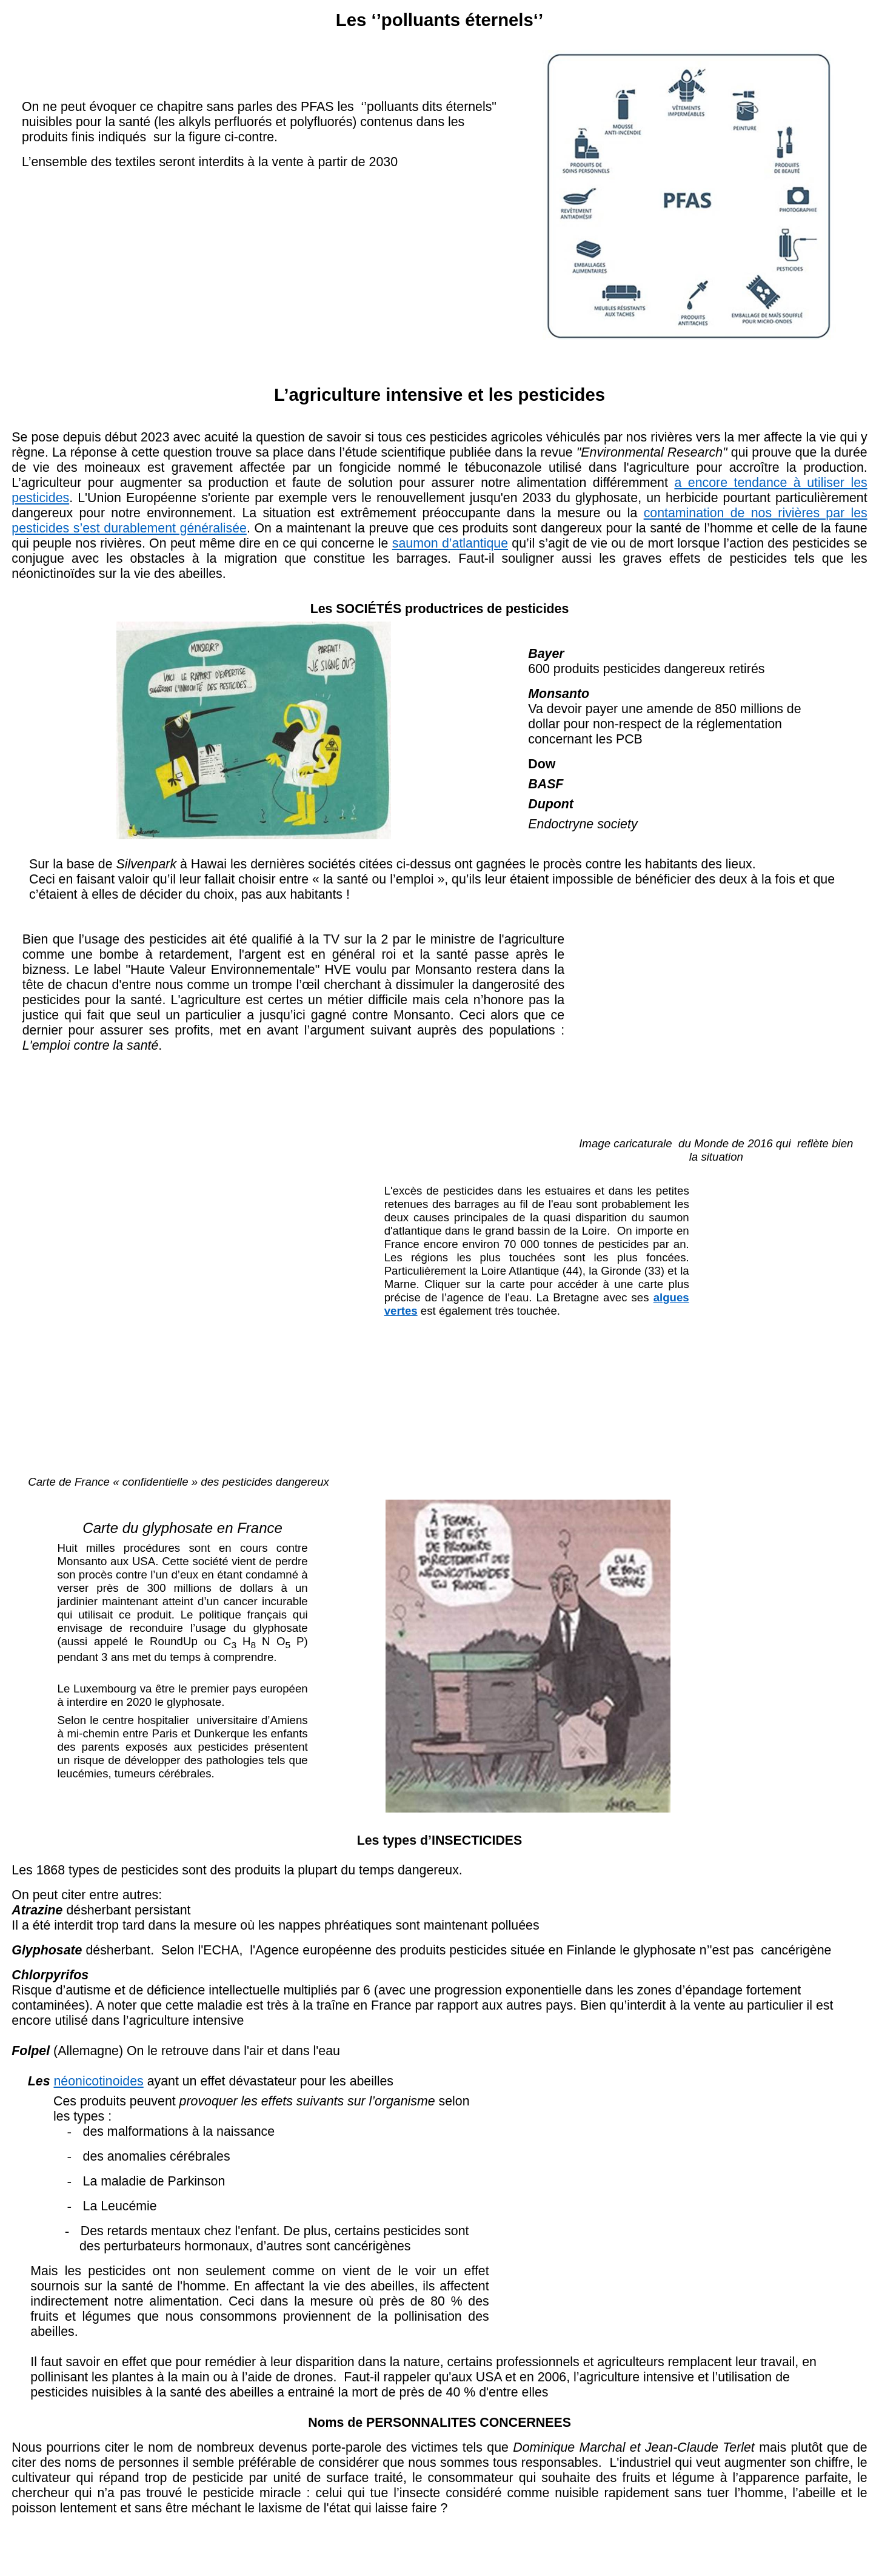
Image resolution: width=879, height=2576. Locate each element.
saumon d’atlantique (450, 543)
